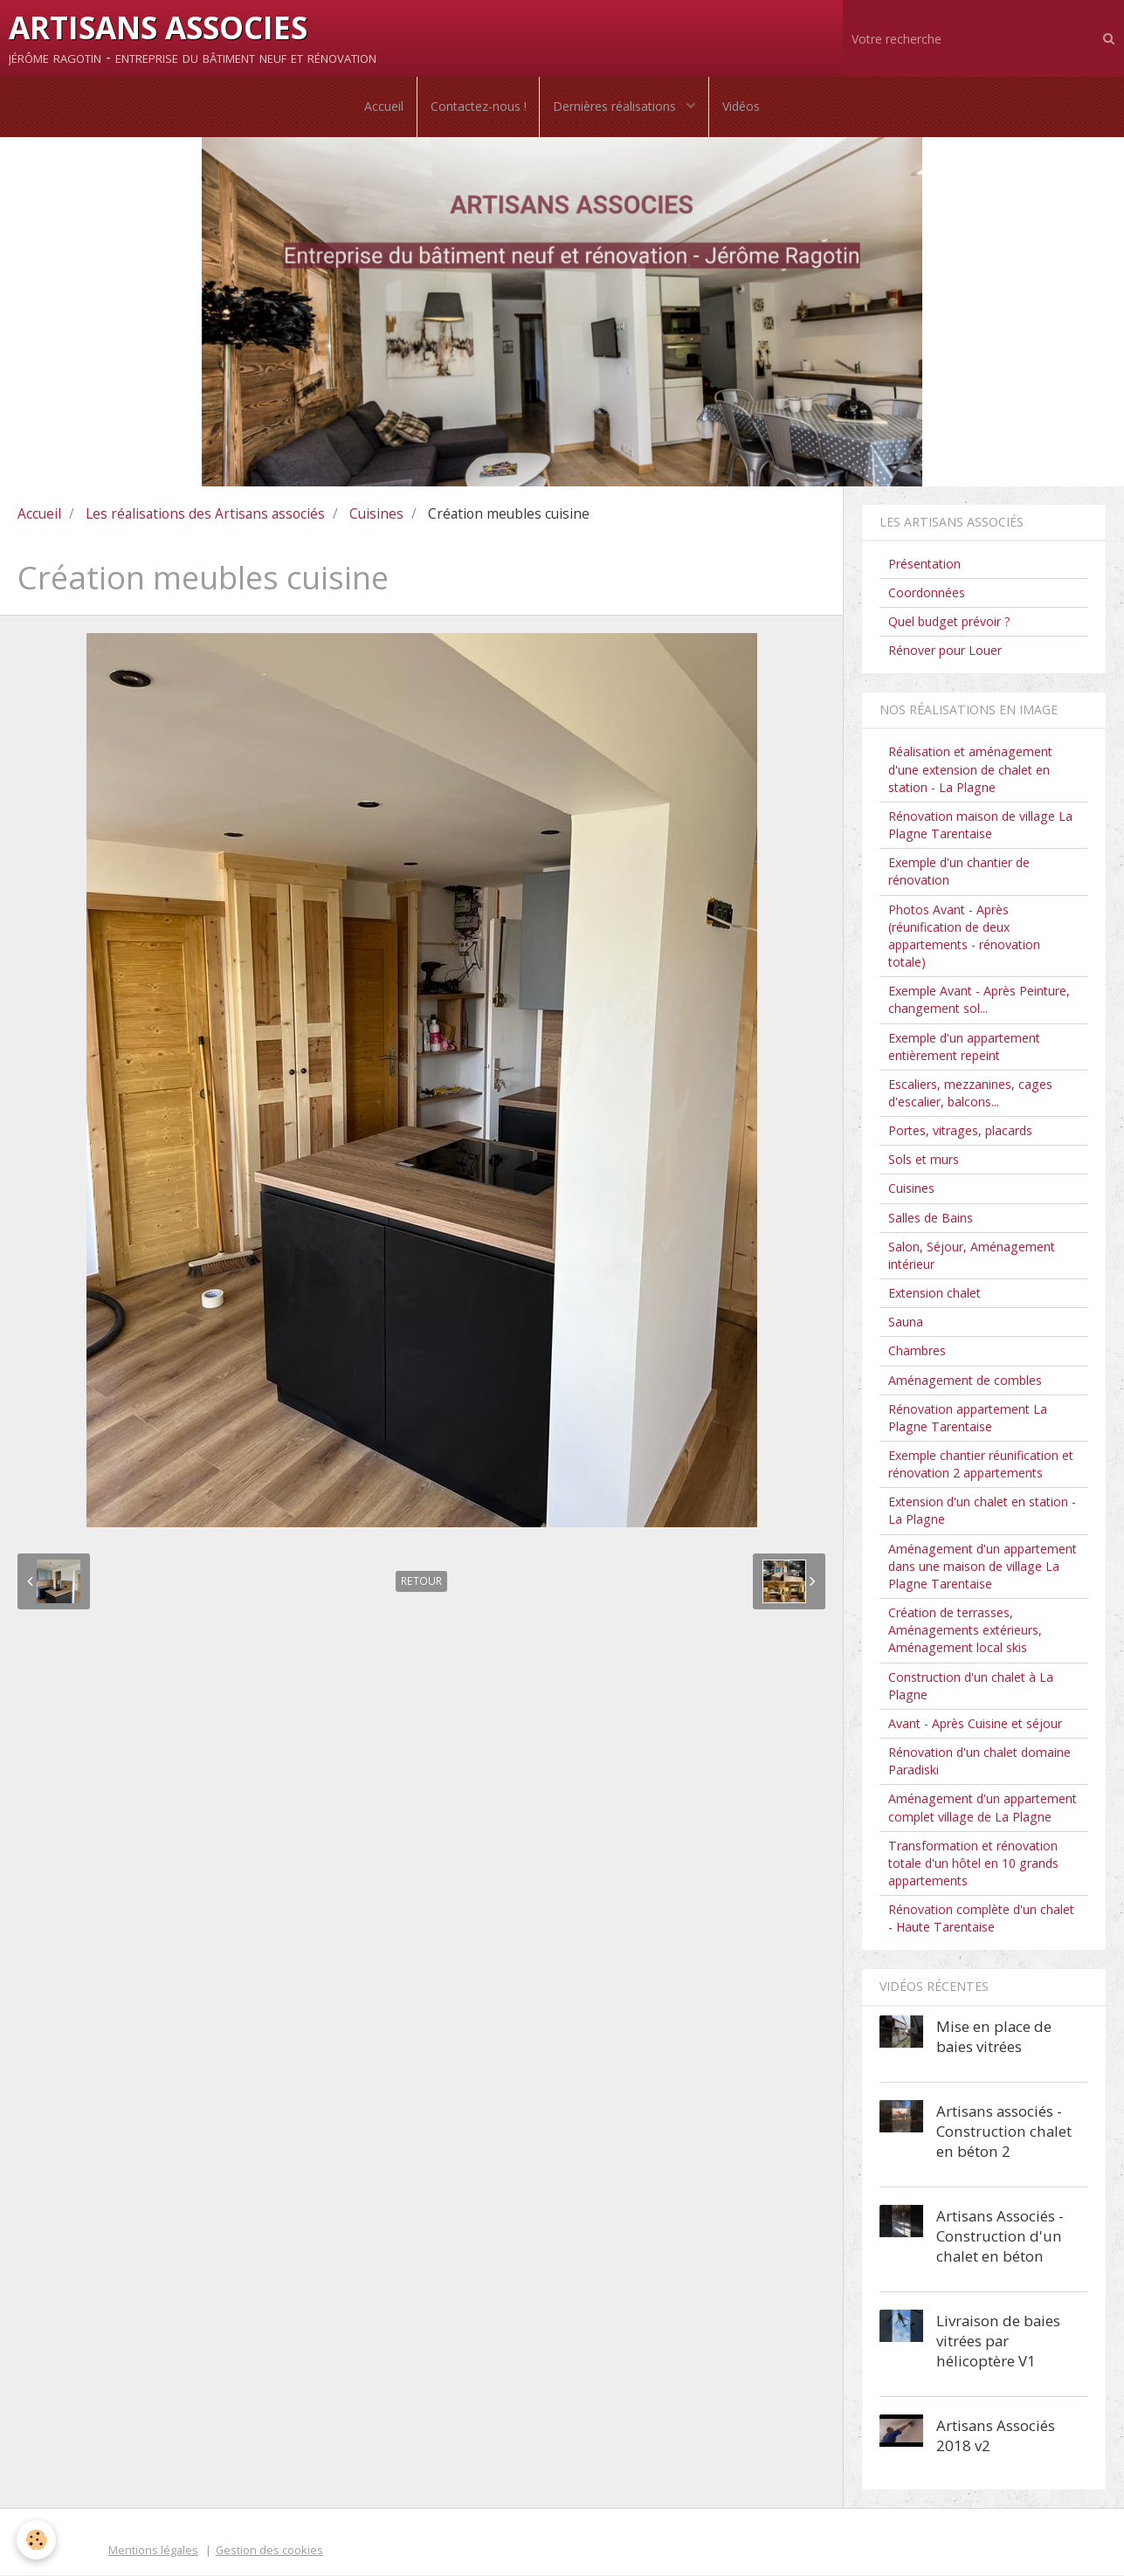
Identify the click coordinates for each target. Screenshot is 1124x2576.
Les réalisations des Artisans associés (205, 514)
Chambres (917, 1352)
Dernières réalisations (616, 107)
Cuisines (376, 514)
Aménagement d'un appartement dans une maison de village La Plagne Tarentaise (982, 1567)
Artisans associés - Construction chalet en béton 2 (1004, 2132)
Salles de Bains (930, 1218)
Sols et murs (923, 1161)
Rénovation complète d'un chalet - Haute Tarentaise (981, 1920)
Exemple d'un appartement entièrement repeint (964, 1047)
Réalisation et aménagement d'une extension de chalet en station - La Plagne (970, 770)
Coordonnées (926, 593)
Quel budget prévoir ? (949, 623)
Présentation (924, 564)
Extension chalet (934, 1294)
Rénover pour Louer (945, 652)
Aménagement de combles (965, 1381)
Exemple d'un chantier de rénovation (959, 873)
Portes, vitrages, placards (960, 1132)
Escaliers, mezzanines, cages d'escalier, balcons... (970, 1094)
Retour (421, 1582)
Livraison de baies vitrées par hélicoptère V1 (998, 2341)
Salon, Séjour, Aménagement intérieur (971, 1256)
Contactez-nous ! (478, 107)
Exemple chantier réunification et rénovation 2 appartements (980, 1466)
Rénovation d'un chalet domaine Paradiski (979, 1763)
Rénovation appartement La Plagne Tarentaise (967, 1419)
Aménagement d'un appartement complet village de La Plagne (982, 1809)
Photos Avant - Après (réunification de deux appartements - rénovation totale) (964, 936)
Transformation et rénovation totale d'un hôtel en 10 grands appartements (973, 1864)
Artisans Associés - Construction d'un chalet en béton (1000, 2237)
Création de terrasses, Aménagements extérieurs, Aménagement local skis (965, 1631)
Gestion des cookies (269, 2551)
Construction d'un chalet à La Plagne (970, 1687)
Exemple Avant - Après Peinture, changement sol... (979, 1001)
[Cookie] (37, 2539)
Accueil (383, 107)
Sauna (905, 1323)
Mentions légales (153, 2551)
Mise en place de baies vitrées (994, 2037)
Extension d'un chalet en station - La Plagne (982, 1512)
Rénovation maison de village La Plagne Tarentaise (980, 826)
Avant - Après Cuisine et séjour (975, 1725)
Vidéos (742, 107)
